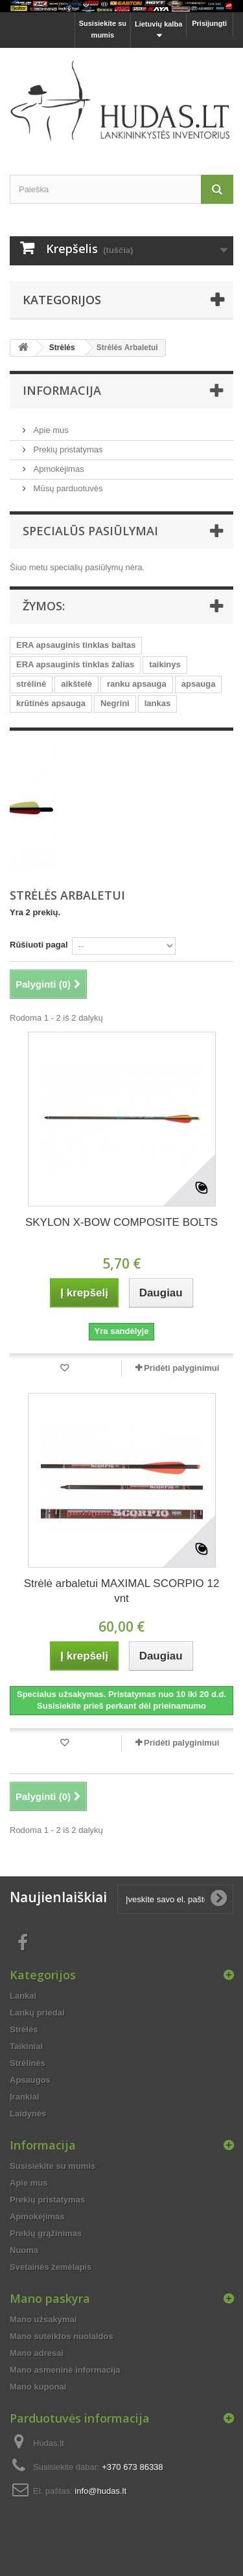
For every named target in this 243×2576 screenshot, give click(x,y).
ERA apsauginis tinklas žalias (75, 664)
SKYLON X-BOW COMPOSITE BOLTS (121, 1222)
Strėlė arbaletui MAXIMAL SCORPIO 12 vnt (122, 1590)
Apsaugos (30, 2080)
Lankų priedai (37, 2012)
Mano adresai (37, 2353)
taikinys (164, 664)
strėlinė (31, 684)
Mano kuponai (38, 2387)
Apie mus (50, 430)
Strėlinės (27, 2063)
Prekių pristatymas (67, 449)
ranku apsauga (137, 684)
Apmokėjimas (57, 469)
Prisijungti (209, 23)
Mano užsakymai (43, 2319)
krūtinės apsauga (51, 703)
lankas (157, 703)
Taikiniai (26, 2046)
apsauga (198, 684)
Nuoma (24, 2250)
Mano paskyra (50, 2298)
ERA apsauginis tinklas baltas (75, 645)
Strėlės (62, 347)
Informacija (62, 390)
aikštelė (76, 684)
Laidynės (28, 2113)
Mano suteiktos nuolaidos (61, 2336)
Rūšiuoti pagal (39, 944)
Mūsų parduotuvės (67, 488)
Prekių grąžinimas (46, 2233)
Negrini (115, 703)
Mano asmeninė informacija (65, 2370)
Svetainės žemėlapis (50, 2267)
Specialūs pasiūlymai (90, 531)
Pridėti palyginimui (181, 1368)
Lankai (23, 1996)
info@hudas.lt (100, 2491)
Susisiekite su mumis (102, 29)
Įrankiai (25, 2097)
